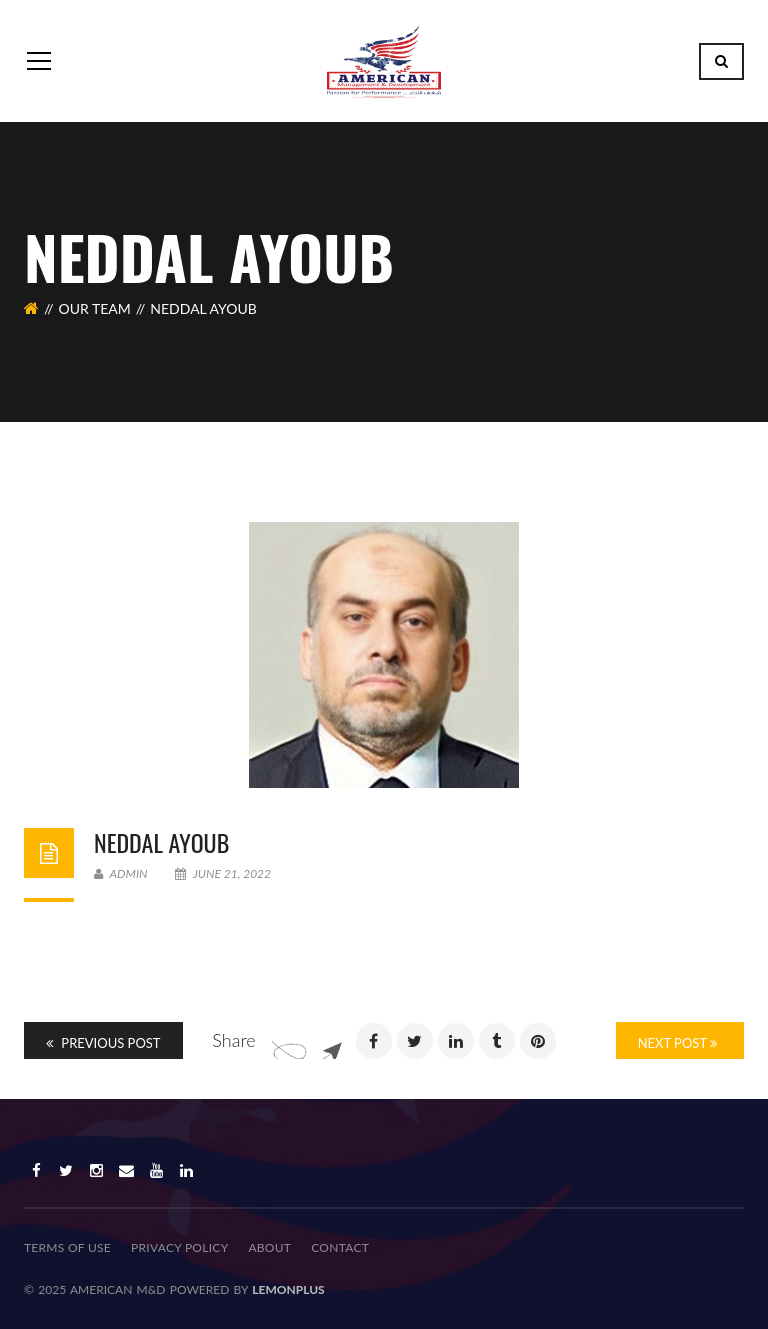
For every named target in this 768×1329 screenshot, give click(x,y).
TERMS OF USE (67, 1247)
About (269, 1247)
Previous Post (103, 1043)
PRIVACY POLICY (179, 1247)
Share (233, 1040)
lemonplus (288, 1289)
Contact (340, 1247)
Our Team (95, 308)
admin (121, 873)
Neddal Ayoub (161, 842)
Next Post (677, 1043)
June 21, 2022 (223, 873)
